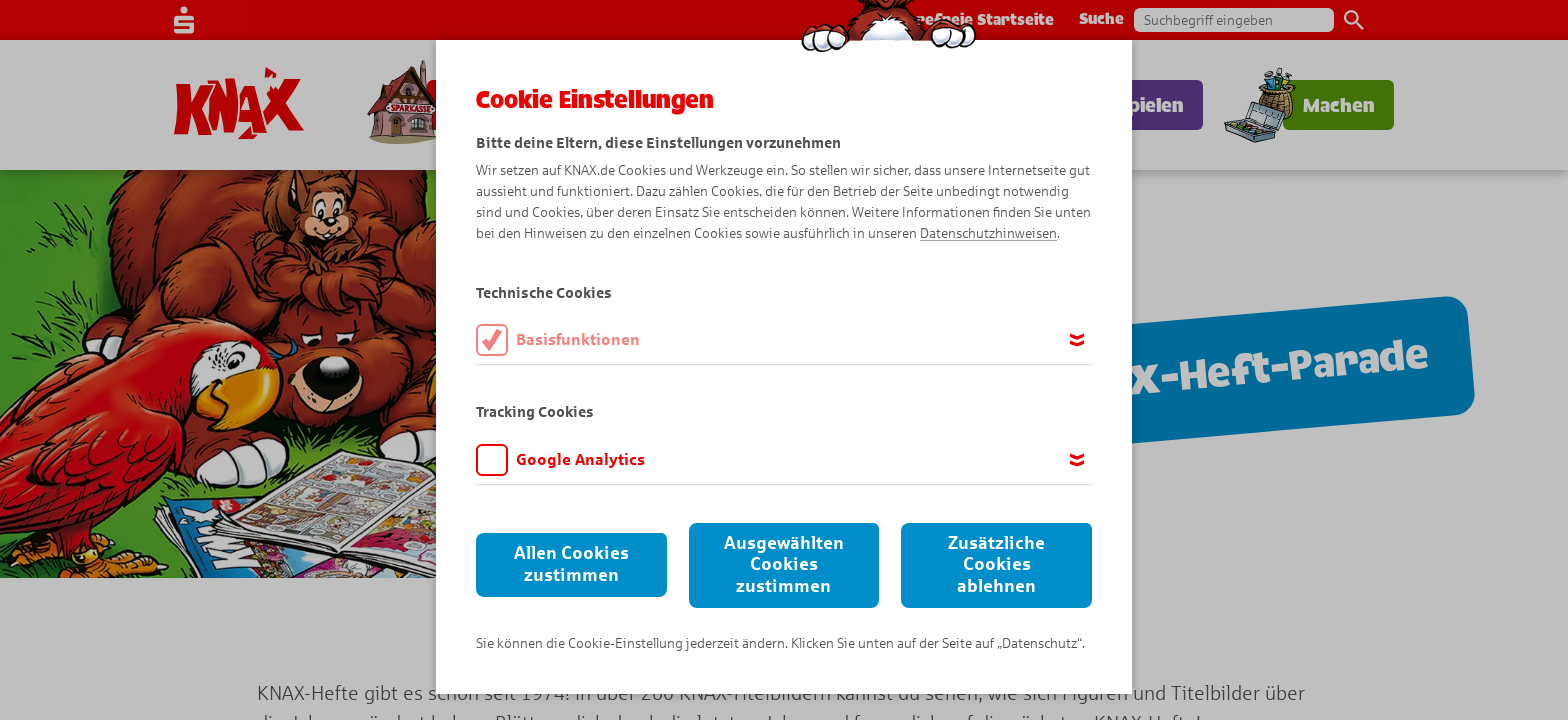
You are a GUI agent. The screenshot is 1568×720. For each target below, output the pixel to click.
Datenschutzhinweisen (988, 233)
